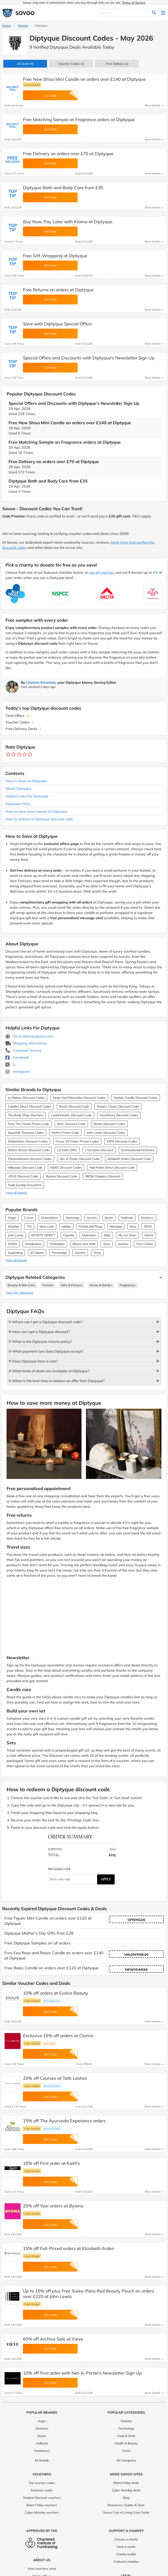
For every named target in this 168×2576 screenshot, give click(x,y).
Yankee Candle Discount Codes (136, 1098)
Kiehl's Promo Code (65, 1133)
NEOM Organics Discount (103, 1176)
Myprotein (89, 1235)
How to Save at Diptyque (26, 781)
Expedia (68, 1235)
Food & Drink (126, 2436)
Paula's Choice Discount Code (118, 1106)
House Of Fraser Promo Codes (77, 1141)
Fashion (47, 1285)
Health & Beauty (126, 2443)
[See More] (160, 1277)
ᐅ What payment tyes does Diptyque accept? (46, 1351)
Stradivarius (33, 1244)
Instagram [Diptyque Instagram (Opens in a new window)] (17, 1071)
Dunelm (80, 1253)
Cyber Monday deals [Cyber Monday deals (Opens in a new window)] (126, 2490)
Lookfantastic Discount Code (71, 1115)
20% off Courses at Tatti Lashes (55, 2078)
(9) (25, 64)
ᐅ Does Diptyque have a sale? (33, 1361)
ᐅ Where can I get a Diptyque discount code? (45, 1322)
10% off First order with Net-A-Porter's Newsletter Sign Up (82, 2373)
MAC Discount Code (71, 1124)
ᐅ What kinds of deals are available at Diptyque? (49, 1371)
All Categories (126, 2460)
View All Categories (19, 1293)
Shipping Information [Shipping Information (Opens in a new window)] (26, 1043)
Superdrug (15, 1253)
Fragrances (127, 1285)
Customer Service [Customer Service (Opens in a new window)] (23, 1050)
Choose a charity (126, 2539)
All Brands (42, 2460)
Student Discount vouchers (42, 2498)
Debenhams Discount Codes (28, 1141)
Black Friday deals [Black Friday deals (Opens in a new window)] (126, 2483)
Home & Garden (101, 1285)
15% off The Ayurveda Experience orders (64, 2120)
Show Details (154, 105)
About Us (41, 2560)
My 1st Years (127, 1235)
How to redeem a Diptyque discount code (39, 819)
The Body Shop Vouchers (25, 1115)
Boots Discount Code (74, 1106)
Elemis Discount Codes (109, 1124)
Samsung (72, 1218)
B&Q (107, 1235)
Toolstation (57, 1244)
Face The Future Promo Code (28, 1124)
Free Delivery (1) (117, 64)
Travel (126, 2451)
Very (133, 1226)
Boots (109, 1218)
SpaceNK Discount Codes (26, 1133)
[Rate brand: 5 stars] (30, 754)
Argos (12, 1218)
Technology (126, 2428)
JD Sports (37, 1253)
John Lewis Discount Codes (106, 1133)
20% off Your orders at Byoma (53, 2205)
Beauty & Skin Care (21, 1285)
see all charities (101, 572)
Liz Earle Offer (67, 1150)
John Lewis (15, 1235)
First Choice (144, 1244)
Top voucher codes (42, 2483)
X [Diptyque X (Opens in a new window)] (10, 1064)
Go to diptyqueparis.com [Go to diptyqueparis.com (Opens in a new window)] (29, 1036)
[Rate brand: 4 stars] (24, 754)
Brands (23, 25)
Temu (97, 1253)
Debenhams (49, 1218)
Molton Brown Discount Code (28, 1150)
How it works (126, 2547)
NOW (148, 1226)
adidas (66, 1226)
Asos (106, 1244)
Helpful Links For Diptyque (26, 796)
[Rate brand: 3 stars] (19, 754)
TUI (29, 1226)
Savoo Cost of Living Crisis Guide (126, 2512)
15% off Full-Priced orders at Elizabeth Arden (68, 2248)
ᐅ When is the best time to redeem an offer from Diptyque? (57, 1381)
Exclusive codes (42, 2490)
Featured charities (126, 2562)
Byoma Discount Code (61, 1176)
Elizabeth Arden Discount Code (129, 1159)
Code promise (32, 85)
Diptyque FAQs (17, 804)
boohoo (123, 1244)
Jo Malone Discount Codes (26, 1098)
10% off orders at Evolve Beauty (55, 1993)
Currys (28, 1218)
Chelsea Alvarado (41, 682)
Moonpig (116, 1226)
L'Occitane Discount (99, 1150)
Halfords (127, 1218)
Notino (149, 1235)
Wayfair (13, 1226)
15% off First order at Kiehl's (51, 2163)
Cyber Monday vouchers (42, 2512)
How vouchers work (42, 2569)
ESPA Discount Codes (122, 1141)
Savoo (6, 25)
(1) (71, 64)
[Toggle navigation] (163, 12)
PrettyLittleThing (90, 1226)
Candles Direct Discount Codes (29, 1106)
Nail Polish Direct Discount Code (112, 1168)
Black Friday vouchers (41, 2505)
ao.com (92, 1218)
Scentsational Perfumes (137, 1150)
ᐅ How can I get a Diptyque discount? (39, 1331)
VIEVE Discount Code (23, 1176)
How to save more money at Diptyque (36, 811)
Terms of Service (133, 3)
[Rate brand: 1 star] (8, 754)
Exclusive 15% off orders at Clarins (58, 2035)
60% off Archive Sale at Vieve (53, 2339)
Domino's (147, 1218)
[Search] (128, 13)
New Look (47, 1226)
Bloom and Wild (84, 1244)
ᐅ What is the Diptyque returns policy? (40, 1341)
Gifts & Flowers (71, 1285)
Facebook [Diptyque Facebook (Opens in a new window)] (17, 1057)
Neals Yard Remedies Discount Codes (79, 1098)
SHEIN (12, 1244)
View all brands (16, 1193)
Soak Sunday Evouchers (25, 1185)
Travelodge (59, 1253)
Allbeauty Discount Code (25, 1168)
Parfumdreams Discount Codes (30, 1159)
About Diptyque (18, 788)
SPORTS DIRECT (43, 1235)
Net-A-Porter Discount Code (80, 1159)
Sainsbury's (42, 2451)
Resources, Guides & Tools (126, 2505)
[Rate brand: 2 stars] (13, 754)
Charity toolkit (126, 2554)
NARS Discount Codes (66, 1168)
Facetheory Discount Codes (119, 1115)
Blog (126, 2498)
